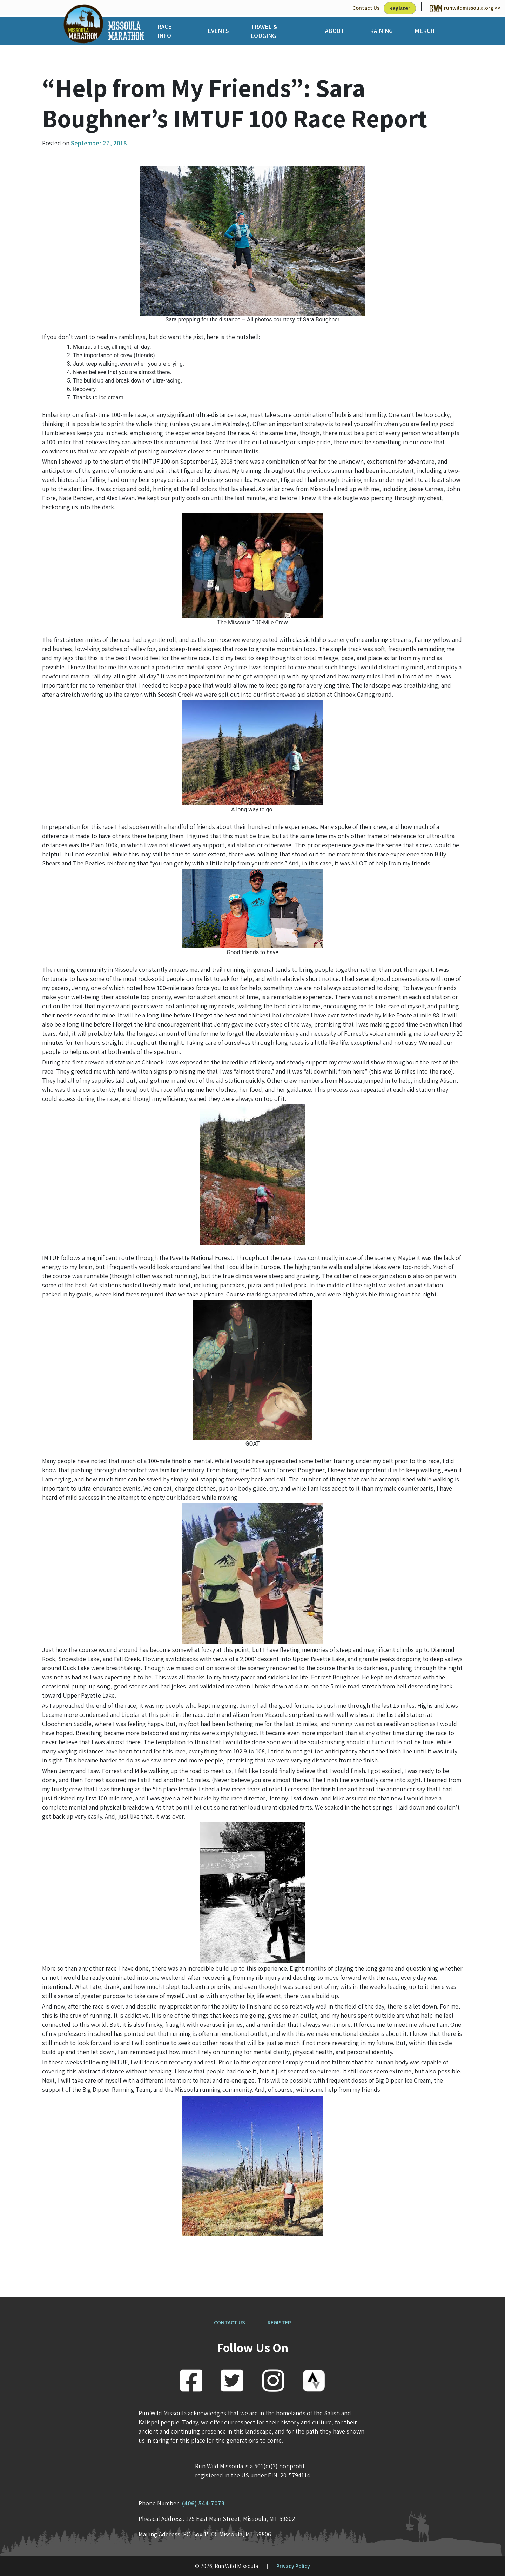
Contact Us (365, 8)
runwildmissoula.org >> (465, 8)
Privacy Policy (293, 2566)
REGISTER (279, 2322)
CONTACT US (229, 2322)
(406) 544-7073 (203, 2503)
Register (399, 8)
